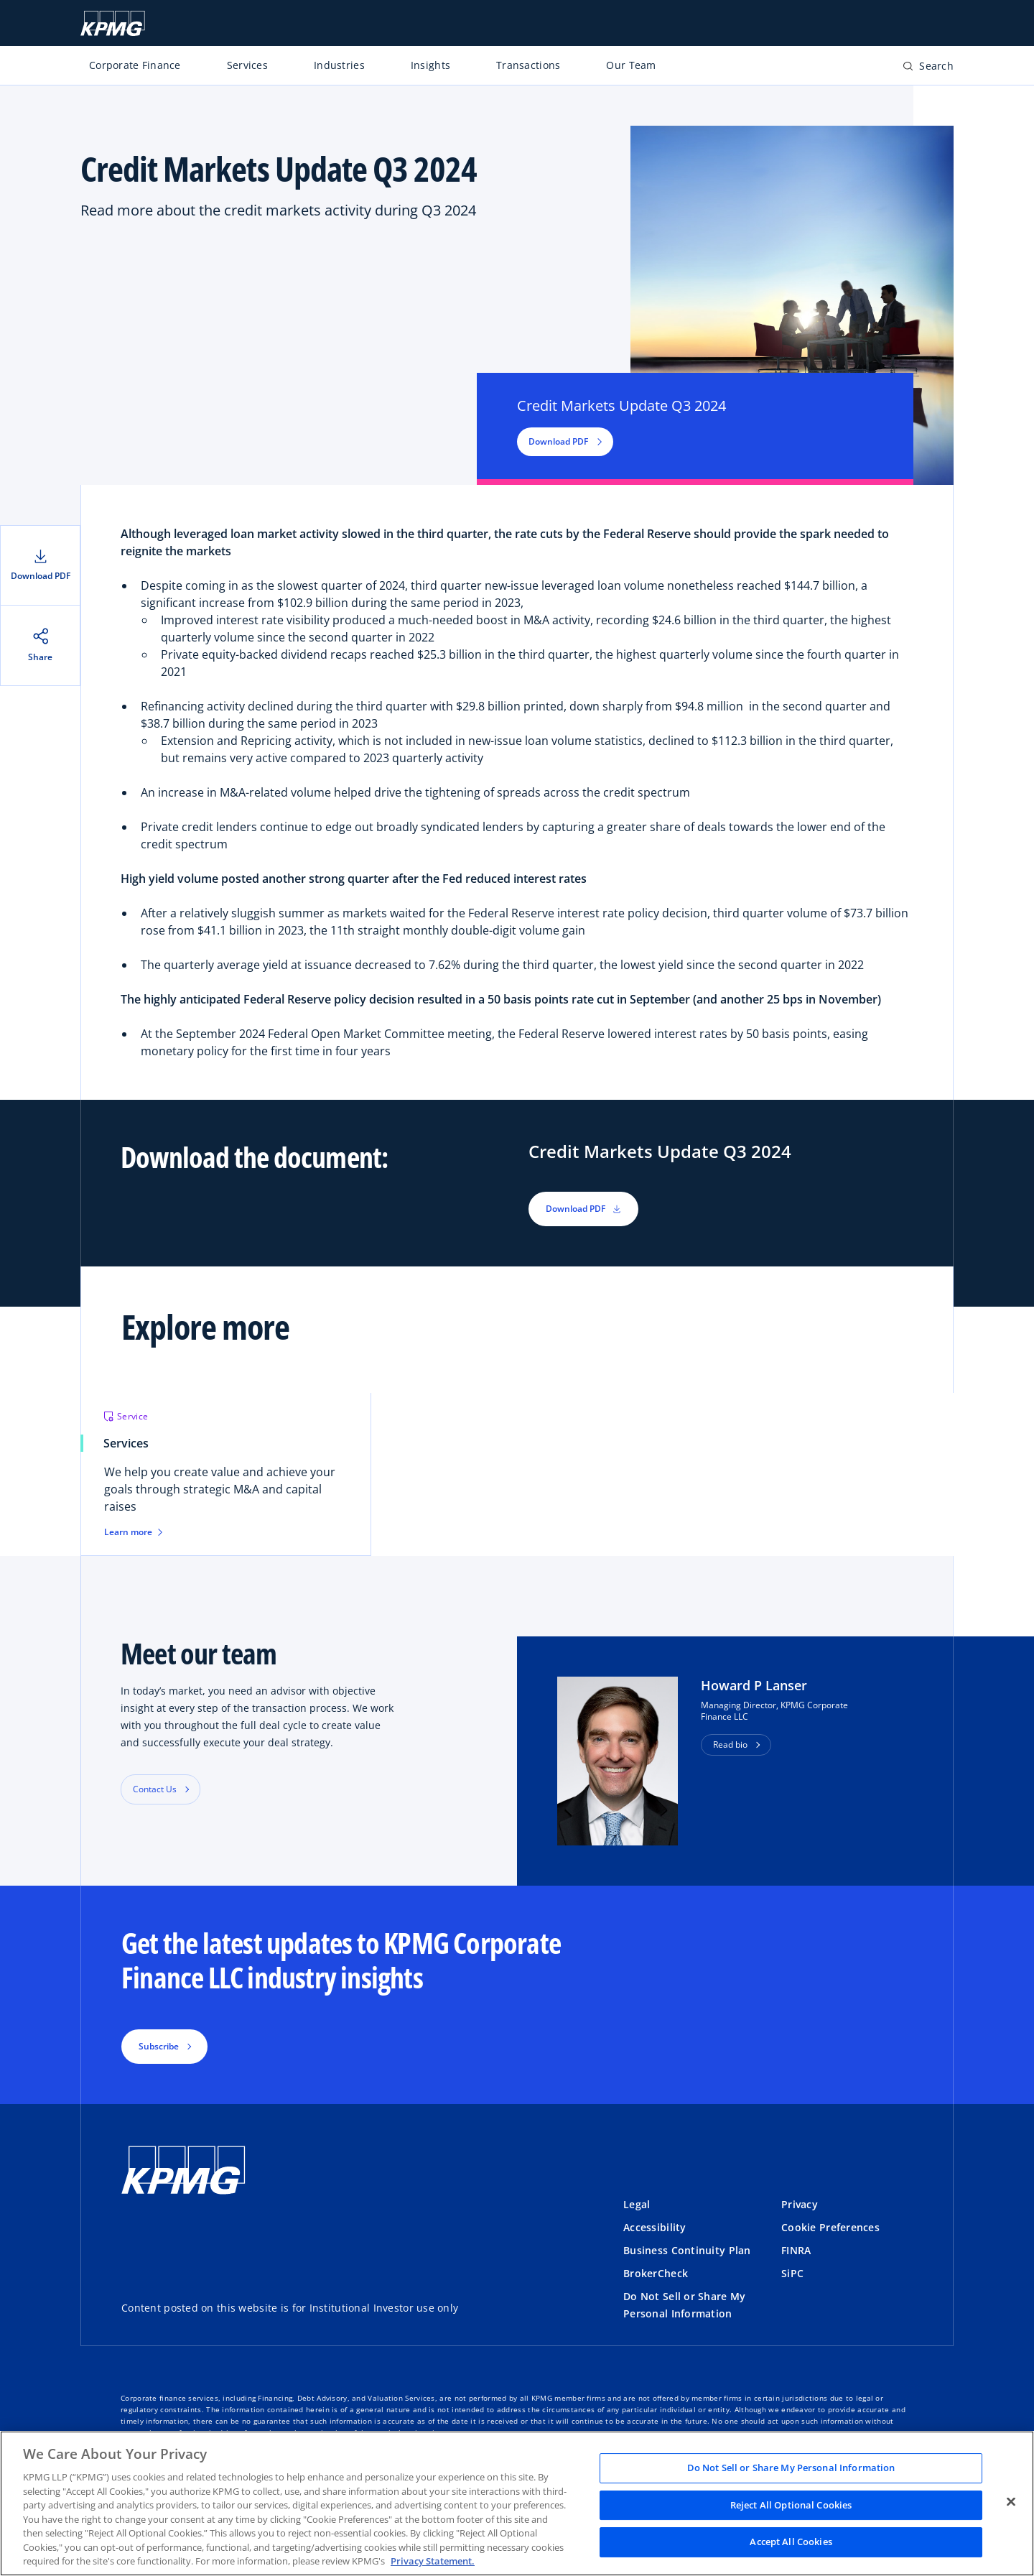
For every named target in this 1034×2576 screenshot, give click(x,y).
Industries (339, 65)
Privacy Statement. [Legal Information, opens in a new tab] (433, 2560)
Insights (430, 65)
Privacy (799, 2204)
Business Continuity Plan (687, 2250)
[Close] (1011, 2502)
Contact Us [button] (155, 1789)
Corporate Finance (135, 65)
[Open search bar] (928, 68)
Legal (636, 2204)
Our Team (631, 65)
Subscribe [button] (159, 2046)
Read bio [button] (730, 1744)
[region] (517, 2503)
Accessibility (654, 2227)
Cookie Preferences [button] (830, 2227)
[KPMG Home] (112, 23)
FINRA (796, 2250)
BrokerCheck (655, 2273)
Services (247, 65)
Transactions (528, 65)
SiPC (792, 2273)
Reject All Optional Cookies (791, 2504)
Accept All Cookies (791, 2542)
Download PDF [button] (565, 441)
